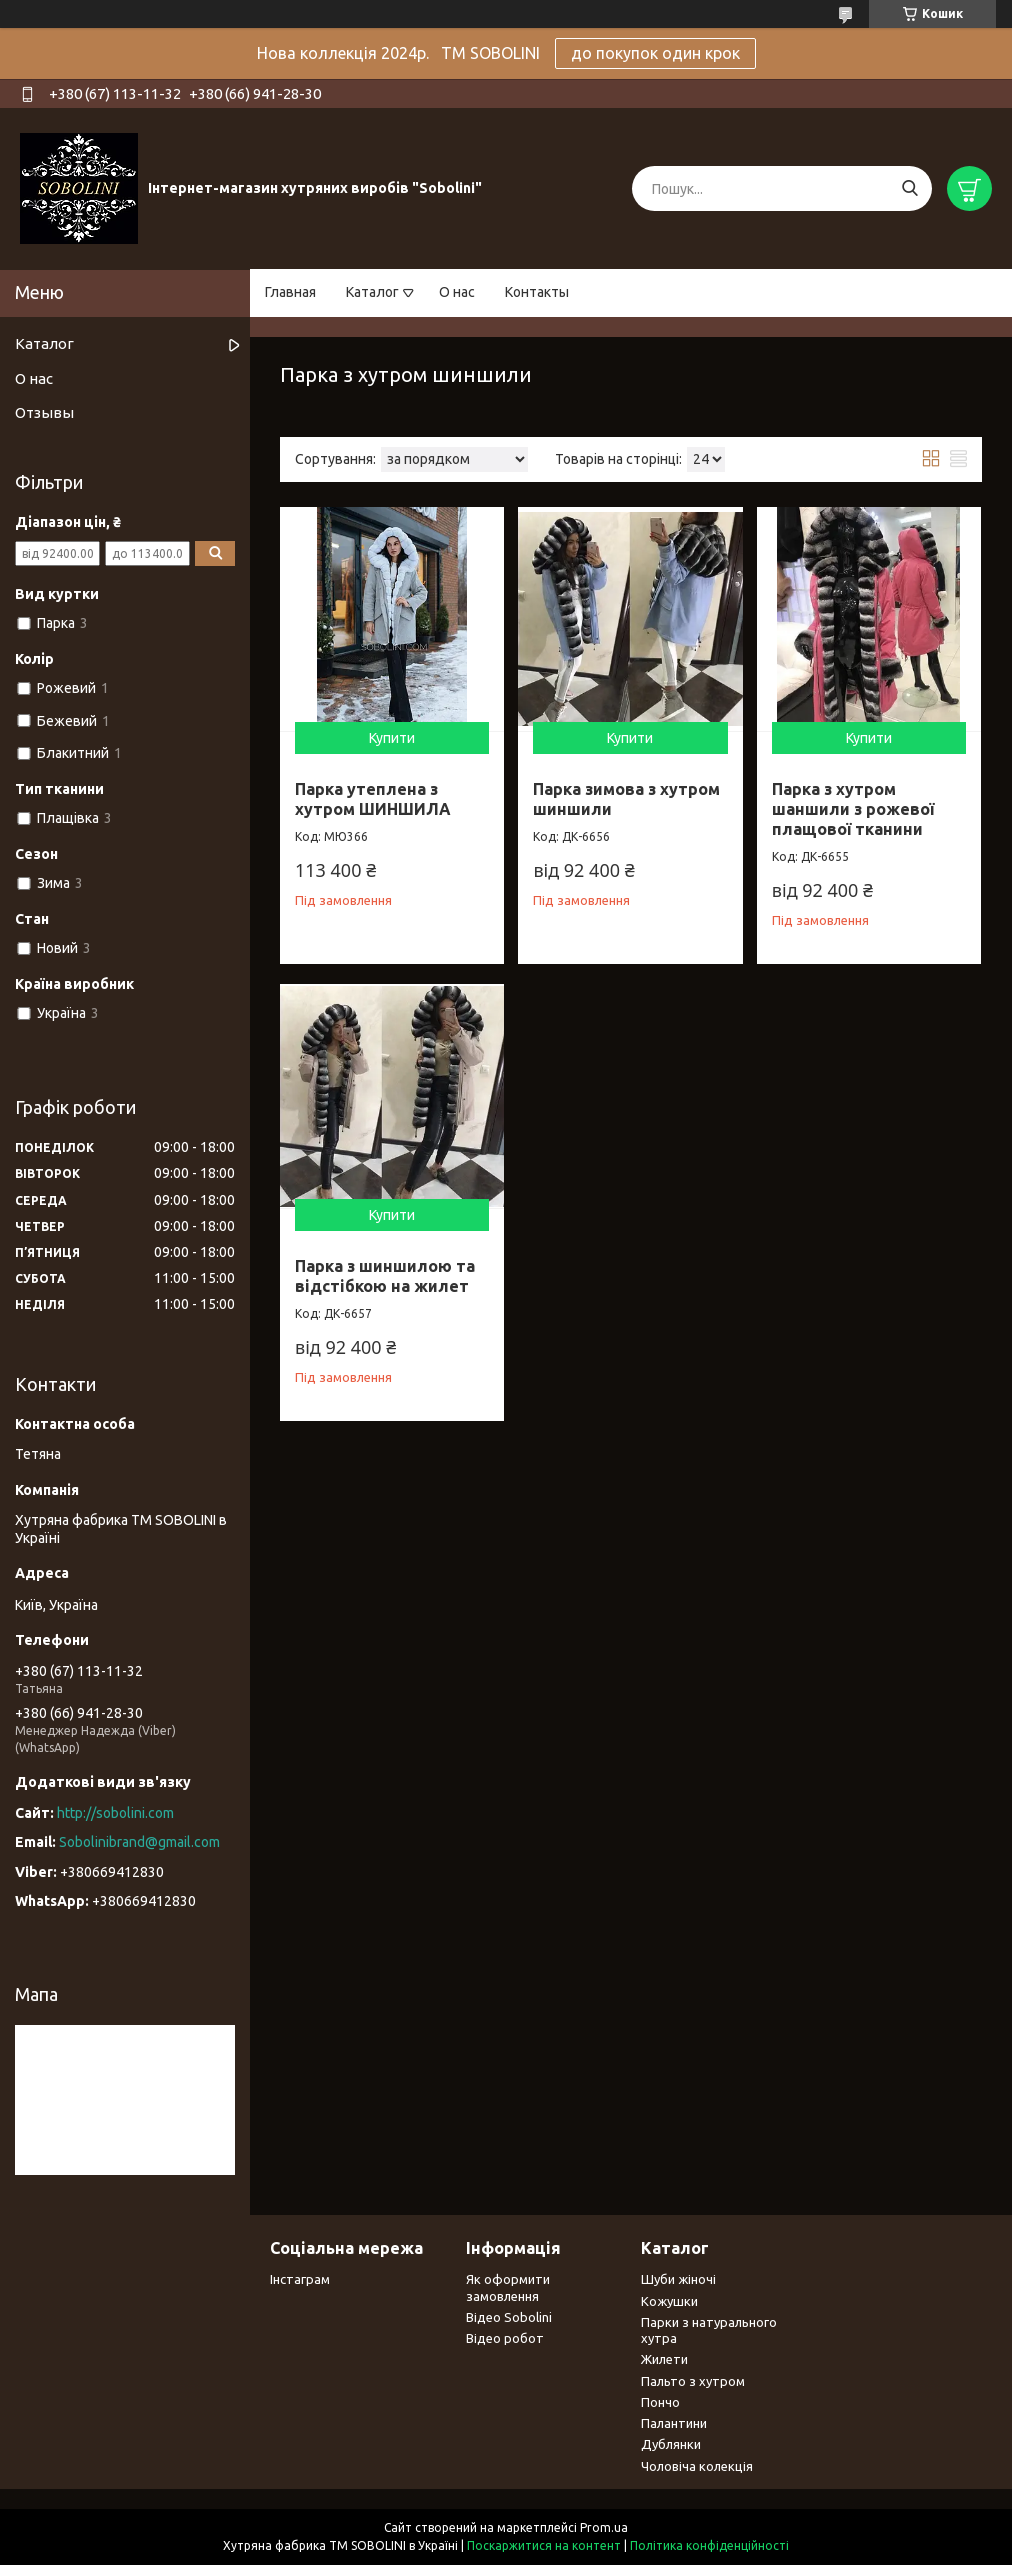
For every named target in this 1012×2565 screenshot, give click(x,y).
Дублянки (671, 2444)
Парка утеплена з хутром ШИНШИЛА (373, 799)
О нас (457, 292)
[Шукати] (909, 188)
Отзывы (44, 412)
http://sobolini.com (115, 1813)
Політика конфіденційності (709, 2545)
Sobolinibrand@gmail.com (139, 1842)
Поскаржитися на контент (544, 2545)
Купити (392, 738)
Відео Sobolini (509, 2317)
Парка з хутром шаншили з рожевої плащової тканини (853, 809)
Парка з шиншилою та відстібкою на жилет (385, 1276)
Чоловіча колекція (697, 2466)
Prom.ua (604, 2527)
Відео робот (505, 2338)
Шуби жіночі (678, 2279)
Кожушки (669, 2301)
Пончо (660, 2402)
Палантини (674, 2423)
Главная (290, 292)
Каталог (372, 292)
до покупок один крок (655, 53)
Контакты (537, 292)
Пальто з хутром (693, 2381)
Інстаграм (300, 2279)
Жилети (664, 2359)
